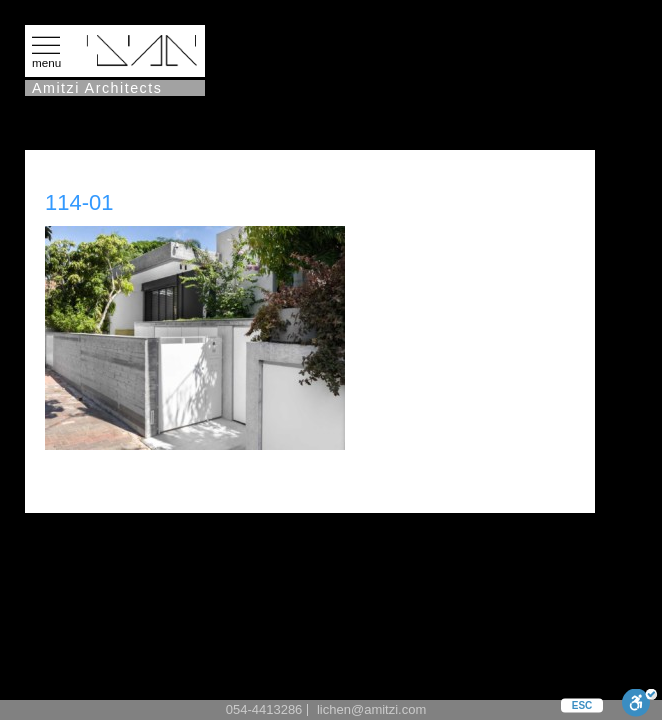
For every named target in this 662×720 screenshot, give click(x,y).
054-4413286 (264, 709)
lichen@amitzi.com (371, 709)
